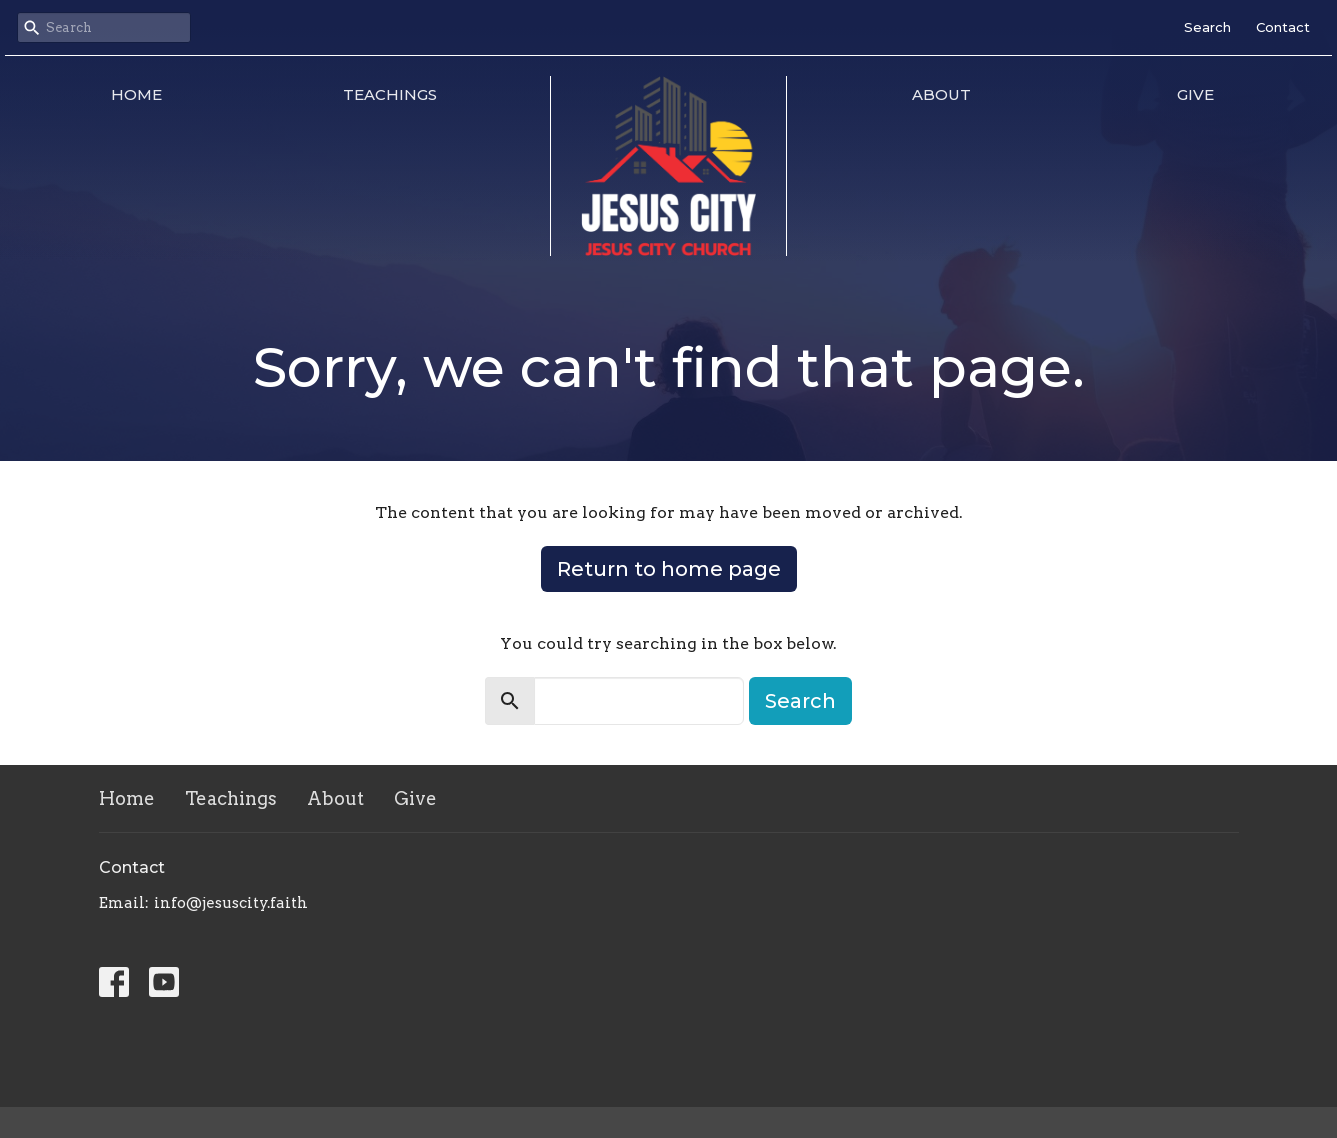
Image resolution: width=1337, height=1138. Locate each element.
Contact (1283, 27)
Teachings (390, 94)
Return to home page (669, 569)
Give (1195, 94)
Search (1207, 27)
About (941, 94)
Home (136, 94)
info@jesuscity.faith (231, 903)
